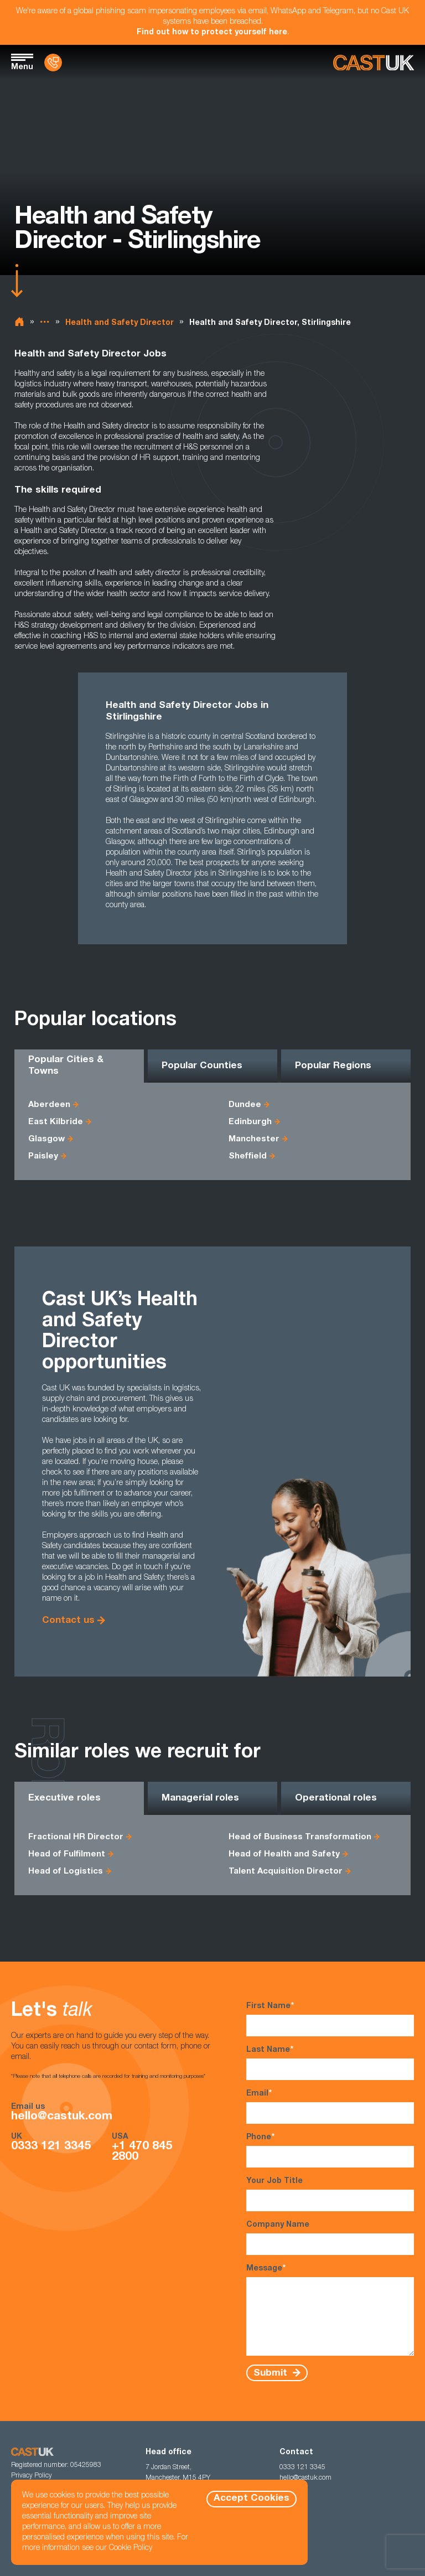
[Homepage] (373, 63)
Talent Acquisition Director (286, 1872)
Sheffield (248, 1156)
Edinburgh (250, 1122)
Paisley (43, 1156)
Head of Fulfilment (66, 1854)
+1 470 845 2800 (142, 2152)
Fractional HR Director (75, 1837)
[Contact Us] (53, 62)
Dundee (245, 1105)
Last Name (330, 2062)
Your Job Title (330, 2194)
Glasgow (46, 1139)
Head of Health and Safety (284, 1854)
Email (330, 2106)
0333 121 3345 (51, 2147)
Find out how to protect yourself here (212, 33)
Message (330, 2310)
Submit (271, 2373)
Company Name (330, 2238)
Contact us (68, 1621)
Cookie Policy (130, 2548)
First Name (330, 2018)
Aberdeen (49, 1105)
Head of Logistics (65, 1872)
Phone (330, 2150)
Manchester (254, 1139)
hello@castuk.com (61, 2117)
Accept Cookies (251, 2498)
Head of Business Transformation (300, 1837)
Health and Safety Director (119, 323)
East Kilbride (55, 1122)
